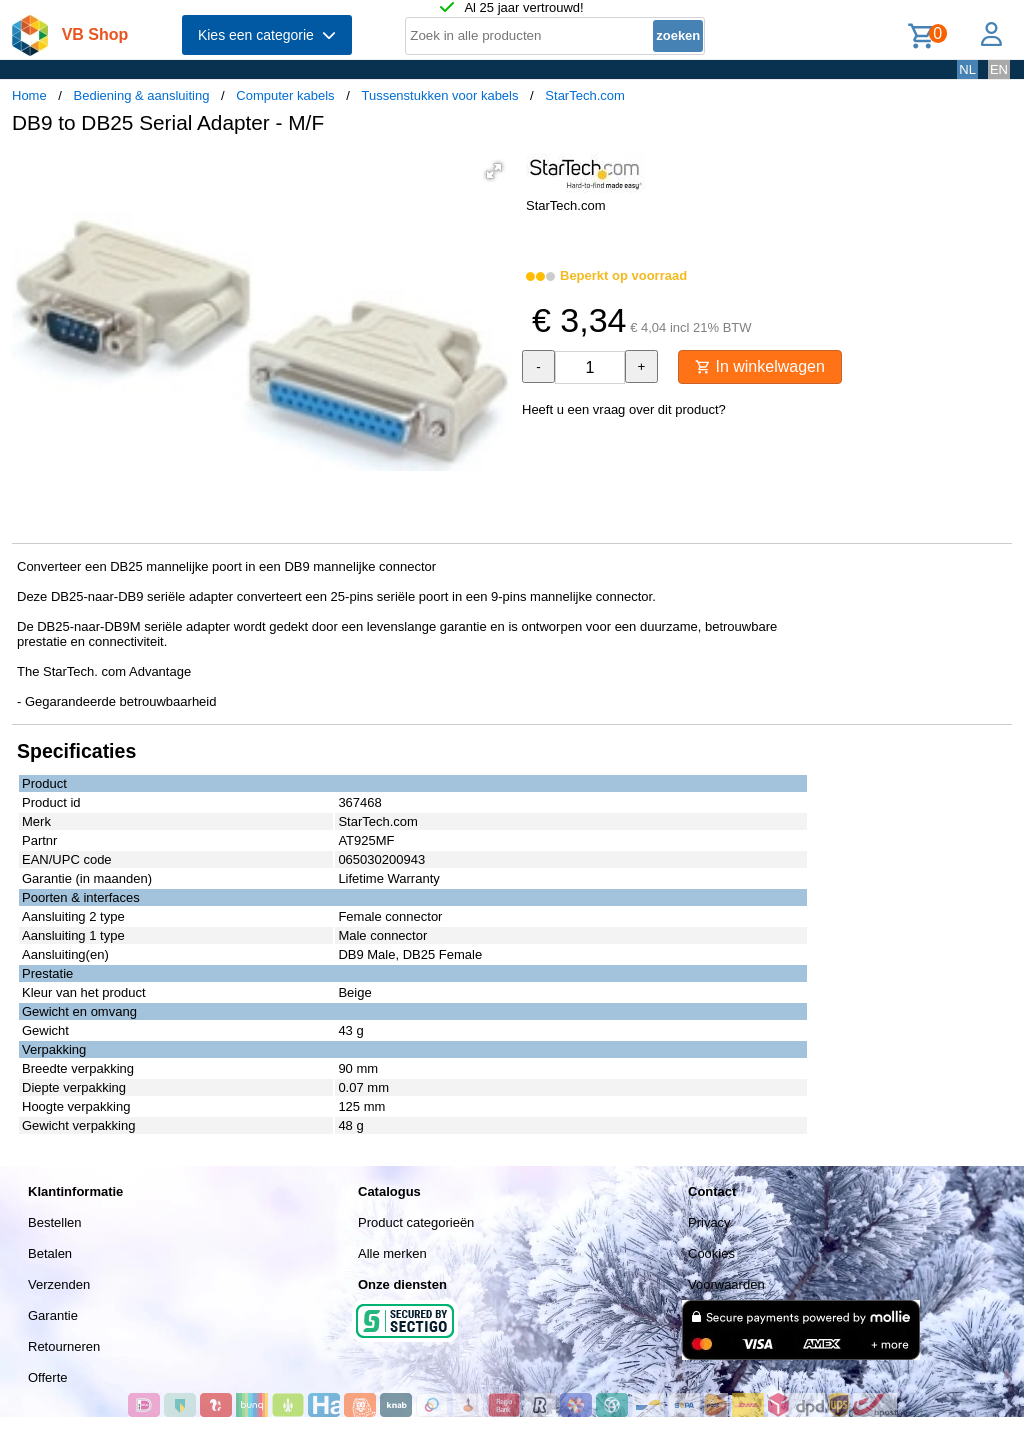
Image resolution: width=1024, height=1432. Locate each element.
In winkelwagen (760, 366)
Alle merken (392, 1253)
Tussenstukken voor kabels (439, 95)
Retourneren (64, 1346)
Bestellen (54, 1222)
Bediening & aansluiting (142, 95)
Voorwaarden (726, 1284)
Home (29, 95)
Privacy (709, 1222)
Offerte (48, 1377)
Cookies (711, 1253)
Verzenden (59, 1284)
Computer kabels (285, 95)
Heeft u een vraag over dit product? (624, 409)
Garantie (53, 1315)
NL (967, 69)
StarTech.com (584, 95)
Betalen (50, 1253)
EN (999, 69)
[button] (494, 171)
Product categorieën (416, 1222)
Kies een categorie (267, 35)
